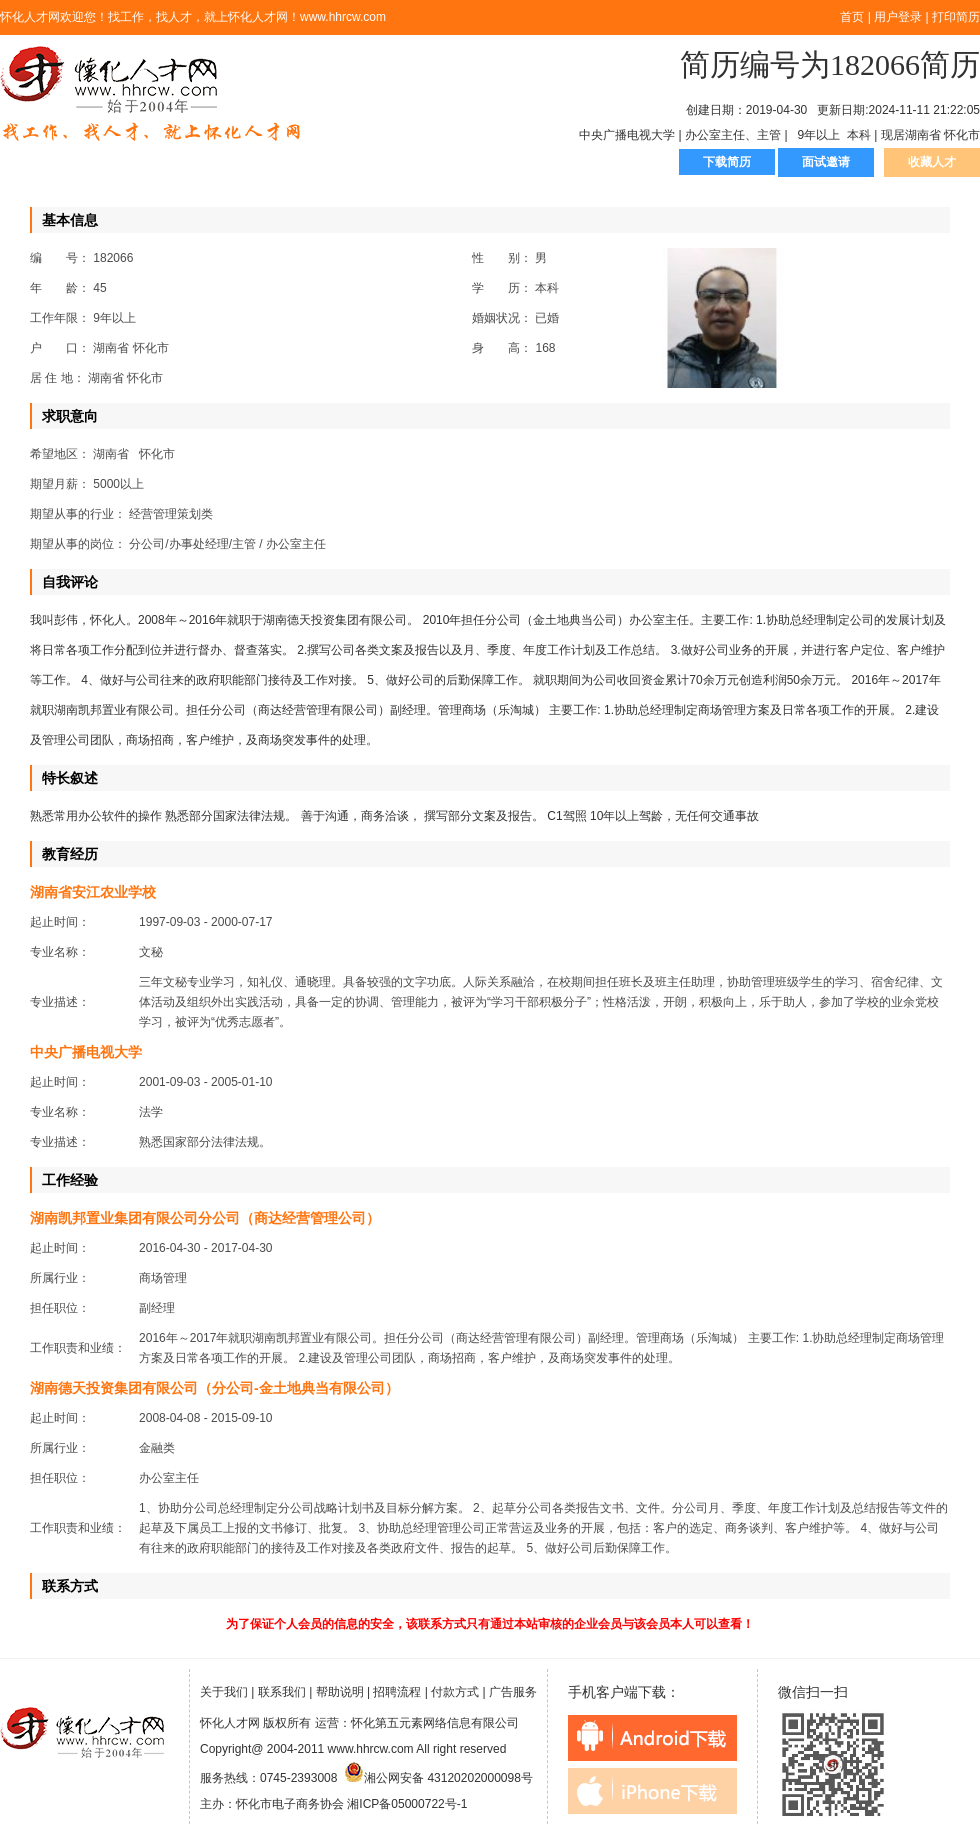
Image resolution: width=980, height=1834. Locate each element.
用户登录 (898, 17)
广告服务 (513, 1692)
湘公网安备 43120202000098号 (438, 1778)
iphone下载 (652, 1791)
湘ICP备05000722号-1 (407, 1804)
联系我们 (282, 1692)
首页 (852, 17)
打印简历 (956, 17)
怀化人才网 (151, 95)
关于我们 (224, 1692)
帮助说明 (340, 1692)
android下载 (652, 1738)
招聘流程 (397, 1692)
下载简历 (727, 162)
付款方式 (455, 1692)
